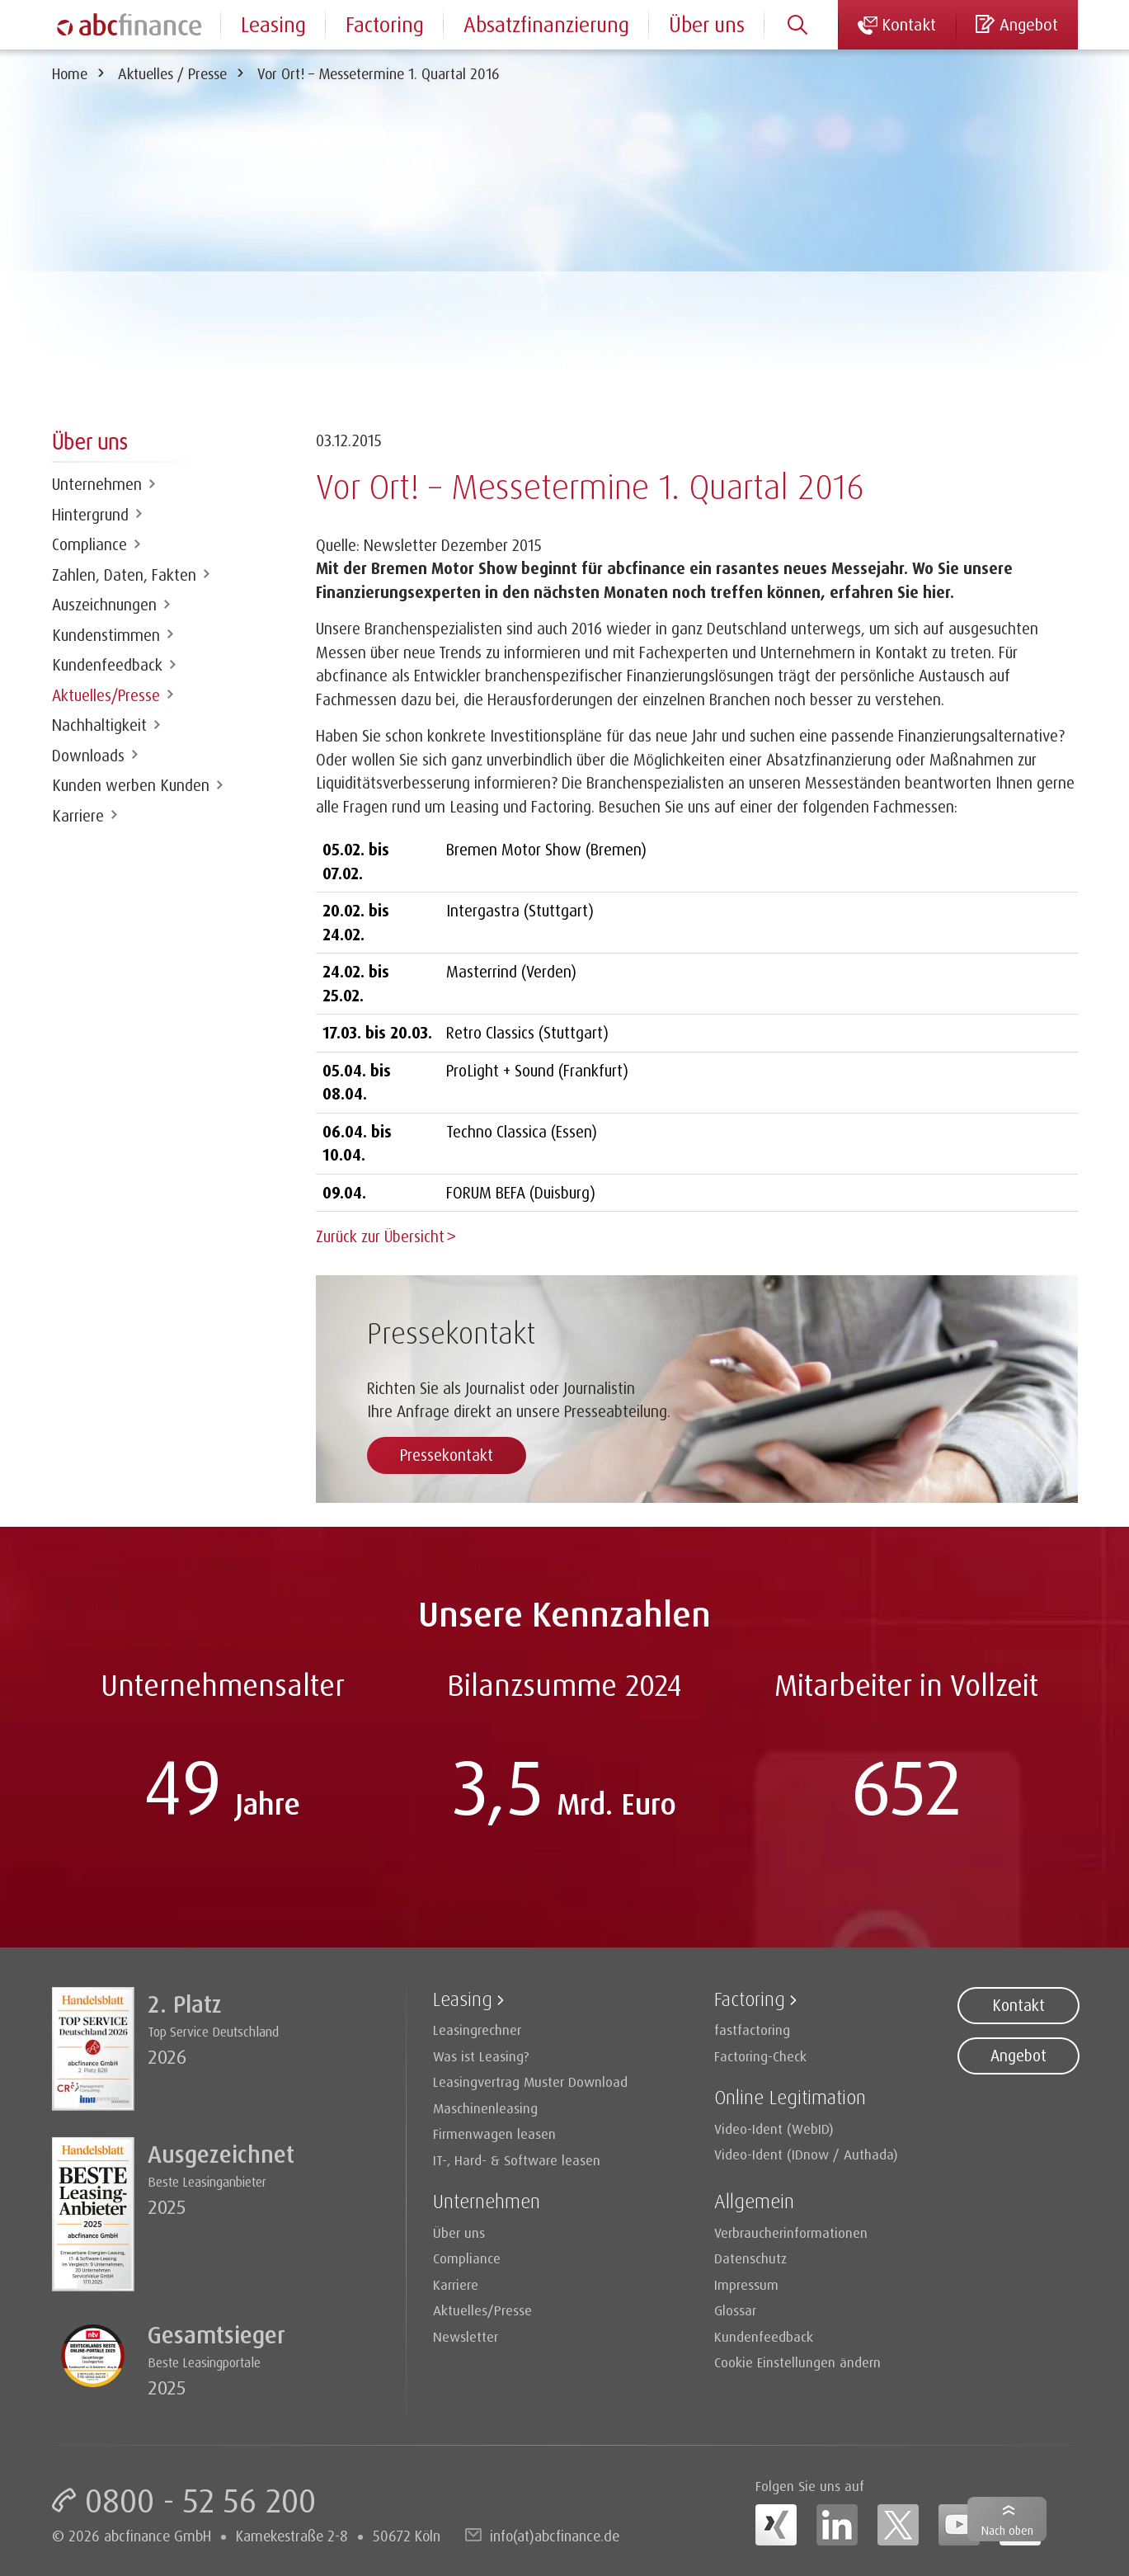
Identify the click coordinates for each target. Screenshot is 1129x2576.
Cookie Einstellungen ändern (797, 2360)
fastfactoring (752, 2028)
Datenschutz (750, 2256)
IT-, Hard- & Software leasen (516, 2158)
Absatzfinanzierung (546, 24)
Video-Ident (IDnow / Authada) (806, 2152)
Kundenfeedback (107, 665)
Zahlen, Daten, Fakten (124, 575)
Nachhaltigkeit (99, 725)
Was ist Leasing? (481, 2054)
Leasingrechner (477, 2028)
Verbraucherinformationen (791, 2230)
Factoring (385, 24)
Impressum (746, 2282)
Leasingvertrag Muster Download (530, 2080)
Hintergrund (90, 515)
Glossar (735, 2308)
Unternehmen (97, 484)
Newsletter (465, 2334)
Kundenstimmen (106, 635)
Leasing (273, 24)
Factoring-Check (760, 2054)
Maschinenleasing (485, 2106)
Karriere (78, 816)
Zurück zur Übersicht (380, 1236)
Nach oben (1007, 2530)
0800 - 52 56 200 (200, 2498)
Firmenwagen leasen (494, 2131)
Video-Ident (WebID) (774, 2127)
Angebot (1018, 2054)
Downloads (88, 755)
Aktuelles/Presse (106, 695)
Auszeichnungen (104, 605)
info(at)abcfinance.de (554, 2534)
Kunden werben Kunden (130, 785)
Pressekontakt (446, 1453)
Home (69, 73)
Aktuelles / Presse (172, 73)
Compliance (89, 544)
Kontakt (1018, 2003)
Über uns (707, 24)
